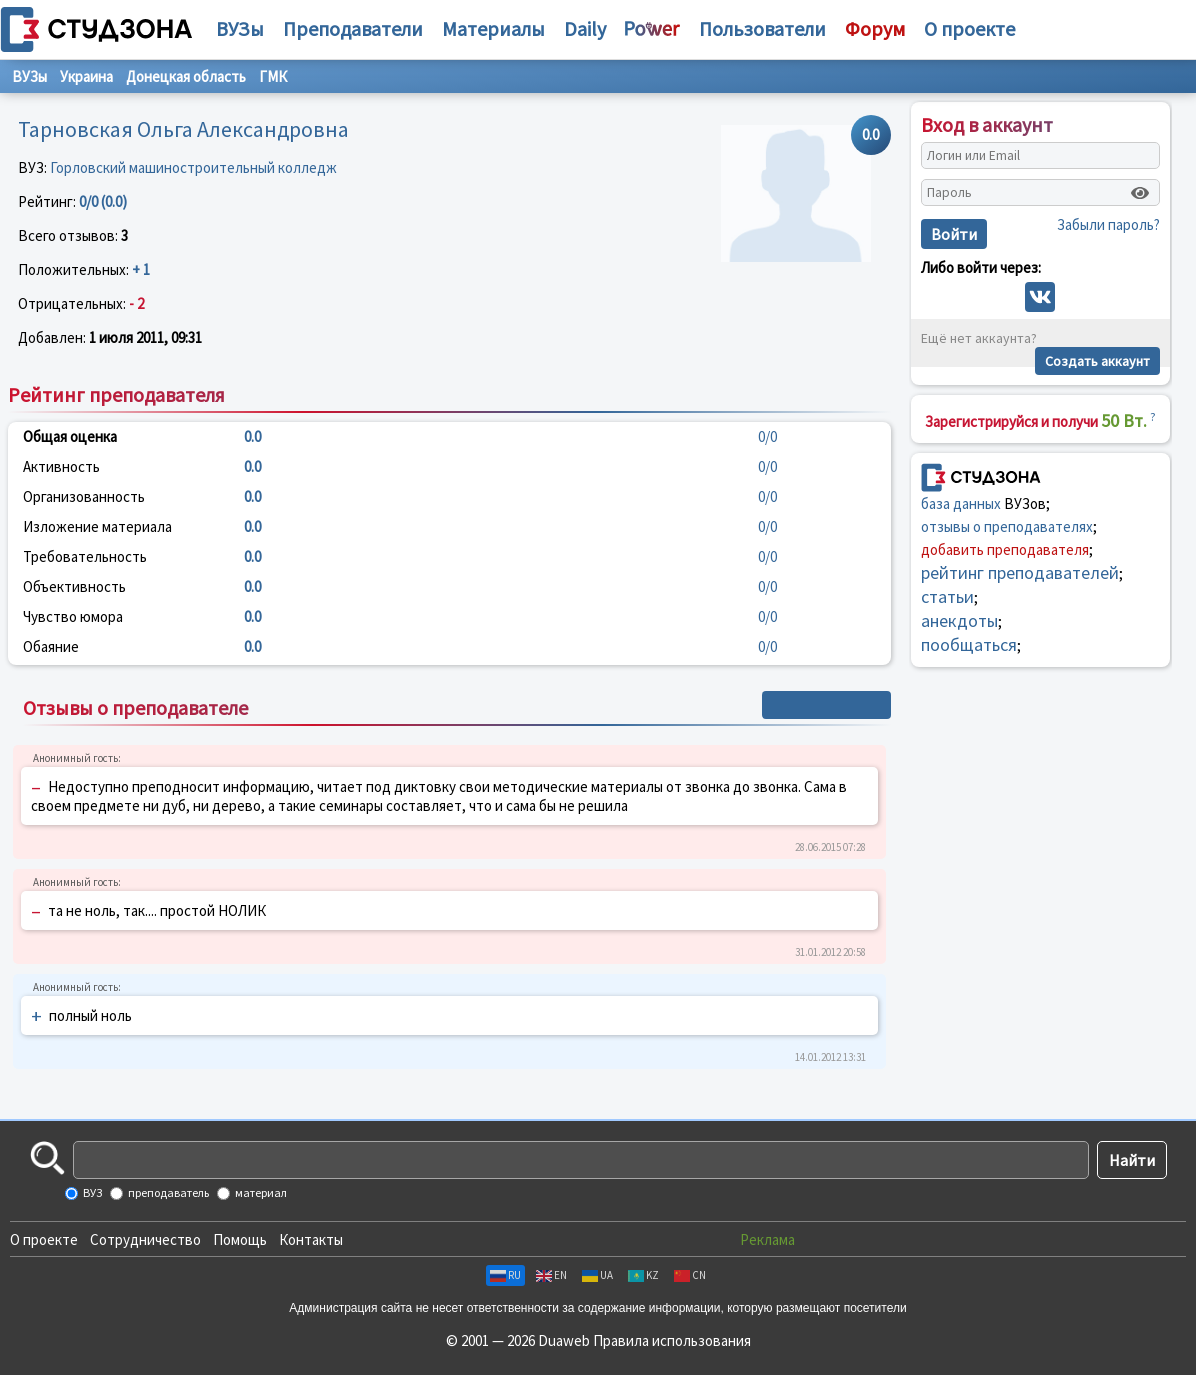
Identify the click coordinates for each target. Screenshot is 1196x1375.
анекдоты (959, 620)
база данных (961, 503)
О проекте (44, 1239)
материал (260, 1192)
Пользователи (762, 28)
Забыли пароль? (1108, 224)
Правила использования (672, 1340)
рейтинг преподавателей (1020, 572)
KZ (643, 1275)
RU (505, 1275)
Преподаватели (353, 28)
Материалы (493, 28)
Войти (954, 234)
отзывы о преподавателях (1007, 526)
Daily (585, 28)
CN (690, 1275)
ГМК (273, 76)
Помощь (240, 1239)
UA (597, 1275)
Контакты (311, 1239)
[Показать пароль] (1140, 193)
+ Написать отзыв (826, 705)
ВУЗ (91, 1192)
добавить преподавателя (1005, 549)
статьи (947, 596)
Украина (86, 76)
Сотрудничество (145, 1239)
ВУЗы (240, 28)
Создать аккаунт (1097, 361)
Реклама (767, 1239)
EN (551, 1275)
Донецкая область (186, 76)
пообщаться (969, 644)
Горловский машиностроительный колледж (193, 167)
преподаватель (167, 1192)
